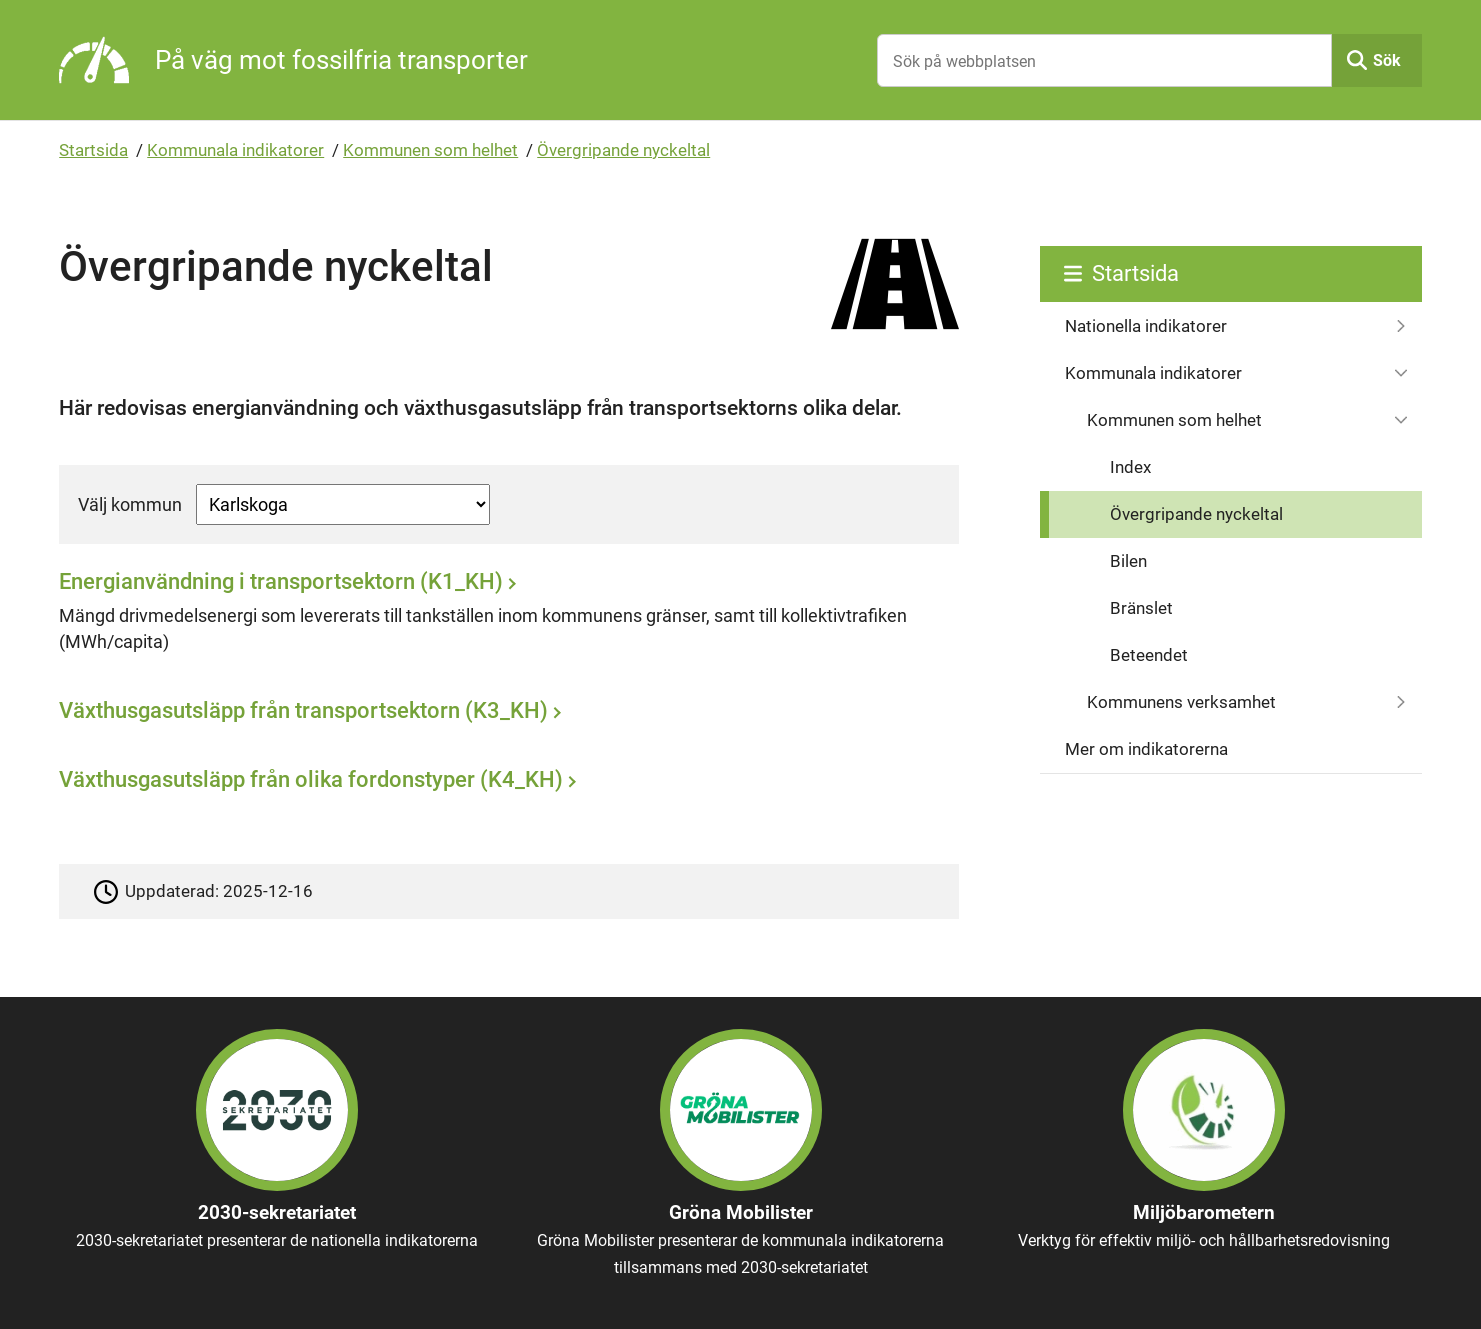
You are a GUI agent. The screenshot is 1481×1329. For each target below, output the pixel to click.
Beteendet (1149, 655)
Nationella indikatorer (1146, 326)
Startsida (93, 150)
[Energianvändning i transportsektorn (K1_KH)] (503, 617)
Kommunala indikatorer (235, 150)
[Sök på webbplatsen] (1104, 60)
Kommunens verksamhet (1181, 702)
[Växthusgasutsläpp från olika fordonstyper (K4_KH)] (503, 785)
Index (1130, 467)
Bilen (1128, 561)
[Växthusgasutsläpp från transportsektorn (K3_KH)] (503, 717)
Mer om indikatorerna (1146, 749)
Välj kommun (130, 504)
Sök (1387, 60)
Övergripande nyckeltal (623, 150)
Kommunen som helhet (430, 150)
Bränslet (1141, 608)
